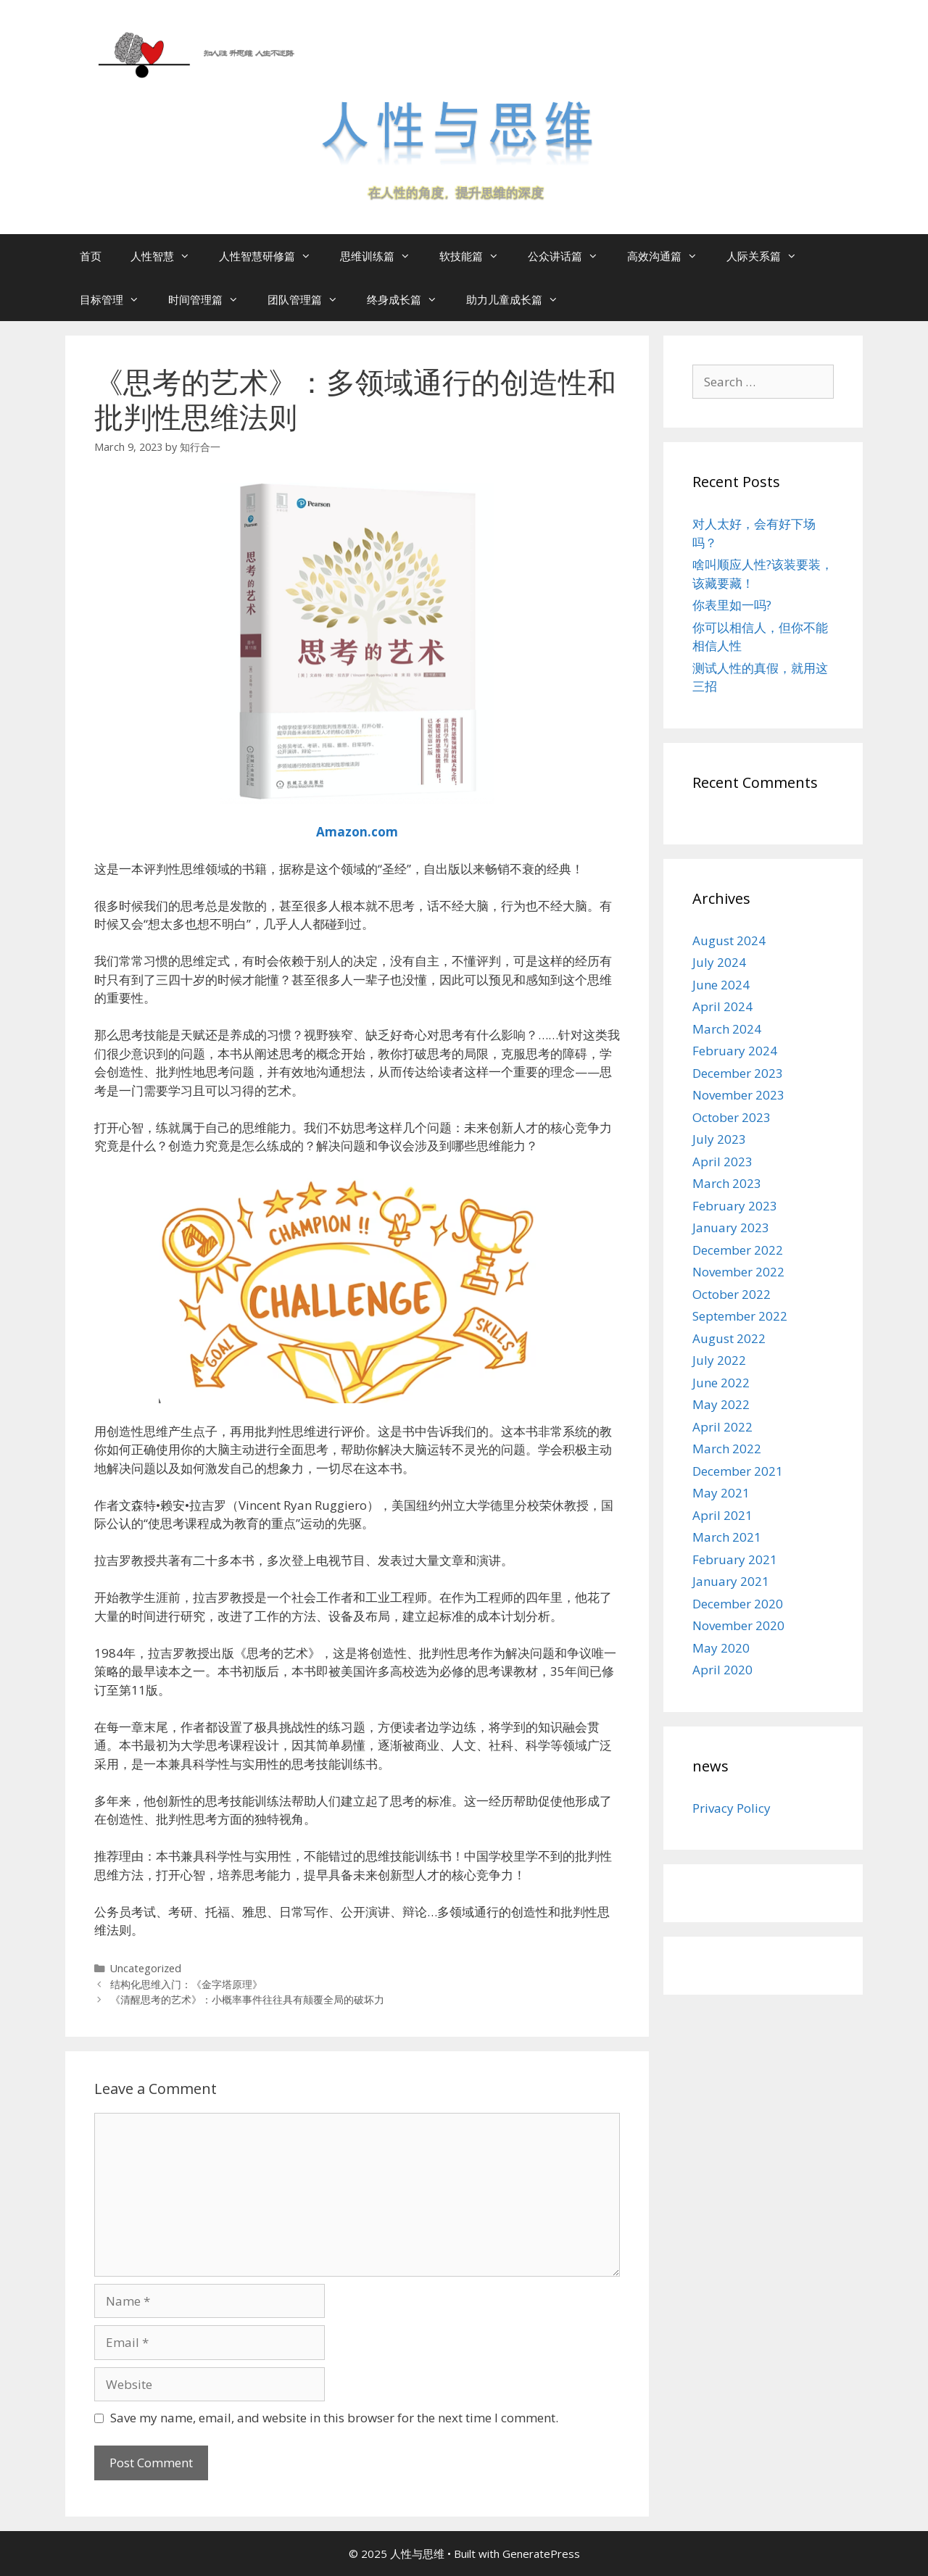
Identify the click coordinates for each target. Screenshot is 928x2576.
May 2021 (721, 1492)
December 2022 (737, 1250)
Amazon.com (357, 831)
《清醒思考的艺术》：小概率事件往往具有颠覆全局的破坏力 (247, 1999)
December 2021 (737, 1471)
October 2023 (731, 1117)
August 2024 (729, 940)
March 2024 (726, 1029)
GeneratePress (541, 2553)
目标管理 (117, 299)
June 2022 (721, 1382)
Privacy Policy (731, 1808)
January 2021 (730, 1581)
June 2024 (721, 984)
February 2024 (734, 1050)
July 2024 (719, 962)
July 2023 (719, 1139)
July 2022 (719, 1360)
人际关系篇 (768, 256)
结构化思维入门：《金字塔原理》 (186, 1984)
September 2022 (739, 1316)
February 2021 (734, 1559)
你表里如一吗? (731, 605)
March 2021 (726, 1537)
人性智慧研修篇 (272, 256)
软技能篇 (476, 256)
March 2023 (726, 1183)
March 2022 (726, 1448)
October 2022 (731, 1294)
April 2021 (722, 1515)
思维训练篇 (382, 256)
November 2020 (738, 1625)
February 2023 (734, 1205)
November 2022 (738, 1271)
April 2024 (722, 1006)
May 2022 (721, 1404)
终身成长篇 (409, 299)
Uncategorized (145, 1968)
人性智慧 (167, 256)
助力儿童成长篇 (519, 299)
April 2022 (722, 1426)
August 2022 (729, 1338)
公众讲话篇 (570, 256)
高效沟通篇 (669, 256)
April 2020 (722, 1669)
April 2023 (722, 1161)
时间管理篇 (210, 299)
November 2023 (738, 1095)
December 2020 (737, 1603)
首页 (91, 256)
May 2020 (721, 1648)
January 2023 (730, 1227)
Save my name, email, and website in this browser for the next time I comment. (334, 2417)
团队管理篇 (310, 299)
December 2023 (737, 1073)
